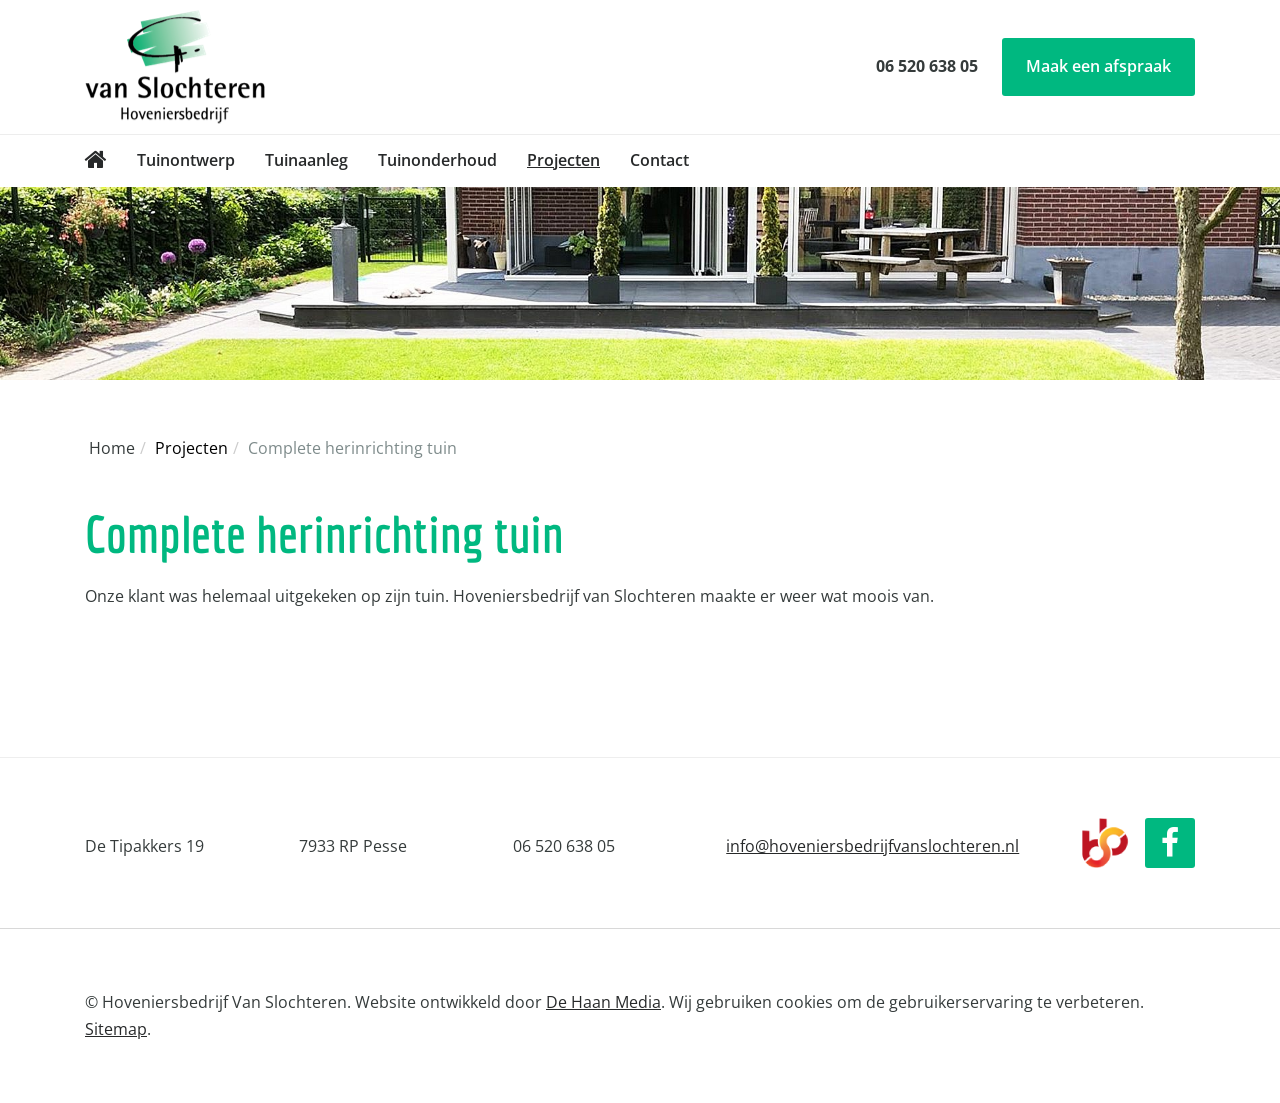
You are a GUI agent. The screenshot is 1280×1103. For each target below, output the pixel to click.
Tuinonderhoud (437, 160)
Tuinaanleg (306, 160)
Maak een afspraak (1098, 66)
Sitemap (116, 1029)
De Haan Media (603, 1002)
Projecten (563, 160)
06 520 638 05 (927, 66)
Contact (659, 160)
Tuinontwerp (186, 160)
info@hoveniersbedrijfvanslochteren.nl (872, 846)
